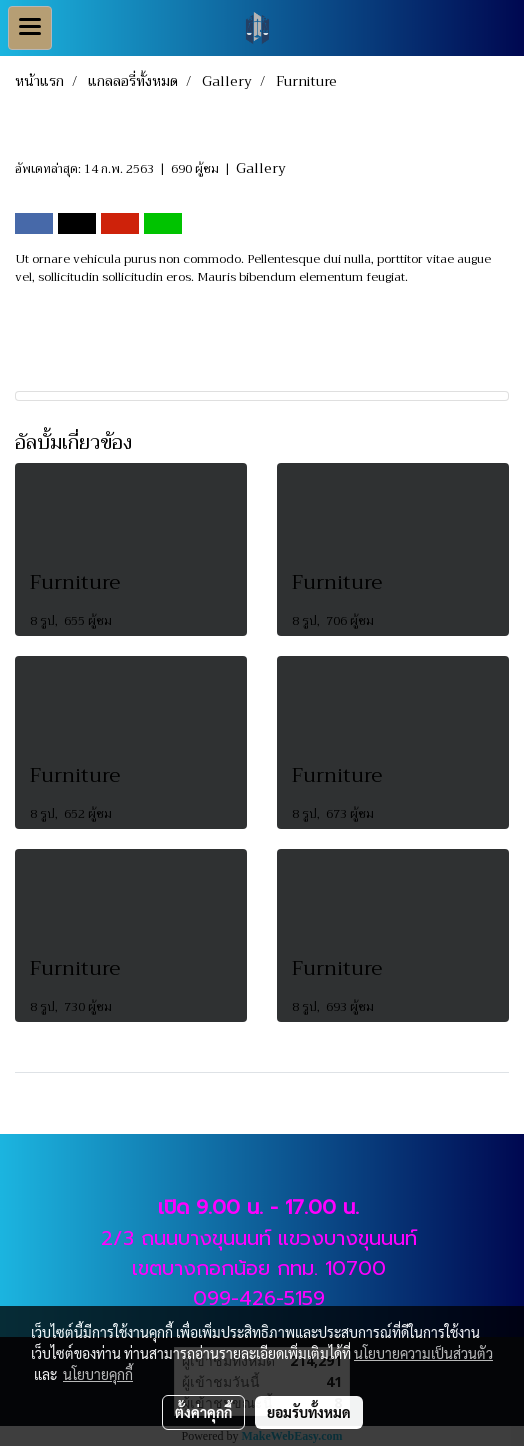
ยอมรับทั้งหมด (309, 1412)
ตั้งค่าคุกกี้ (203, 1412)
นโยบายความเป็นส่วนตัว (423, 1353)
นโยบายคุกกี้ (98, 1374)
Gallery (261, 168)
